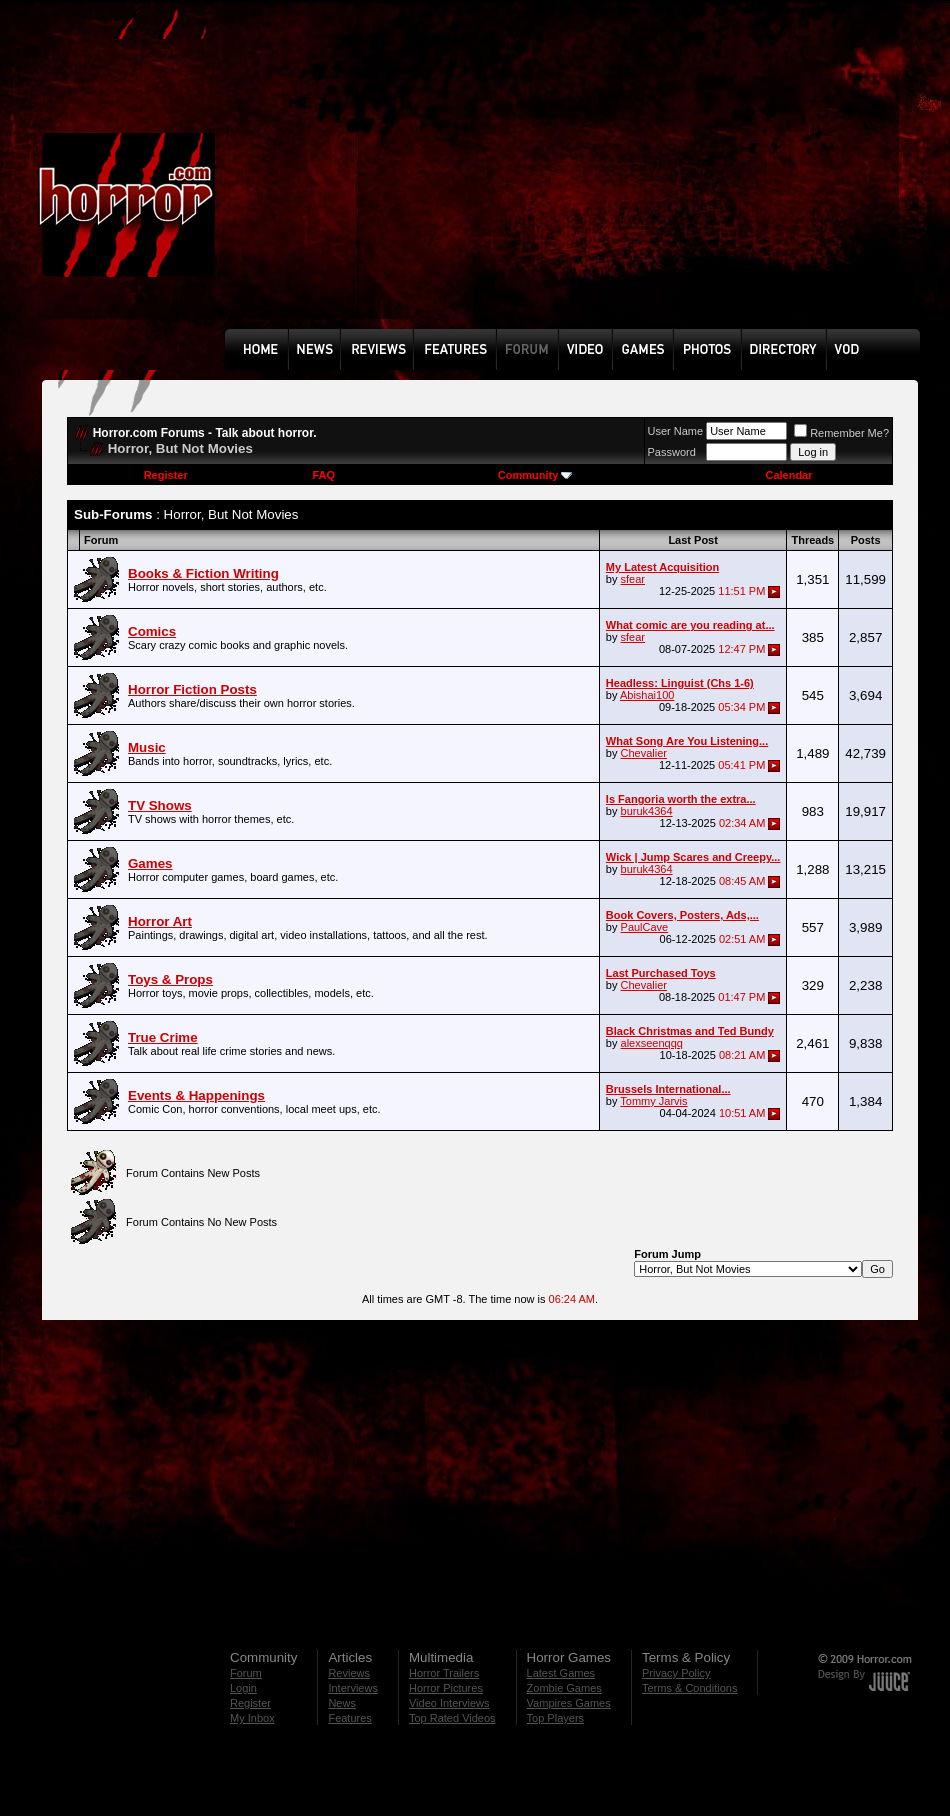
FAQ (323, 475)
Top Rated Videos (452, 1718)
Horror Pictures (446, 1688)
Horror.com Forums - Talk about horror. (205, 433)
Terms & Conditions (689, 1688)
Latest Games (561, 1673)
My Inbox (252, 1718)
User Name (676, 431)
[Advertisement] (491, 179)
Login (243, 1688)
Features (349, 1718)
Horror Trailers (444, 1673)
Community (535, 475)
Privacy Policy (676, 1673)
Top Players (555, 1718)
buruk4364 (647, 811)
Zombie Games (564, 1688)
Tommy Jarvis (653, 1101)
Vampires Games (569, 1703)
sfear (633, 579)
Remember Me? (841, 433)
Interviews (353, 1688)
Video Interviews (449, 1703)
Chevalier (644, 753)
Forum (246, 1673)
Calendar (788, 475)
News (342, 1703)
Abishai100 (647, 695)
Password (672, 452)
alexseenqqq (652, 1043)
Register (166, 475)
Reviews (349, 1673)
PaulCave (645, 927)
